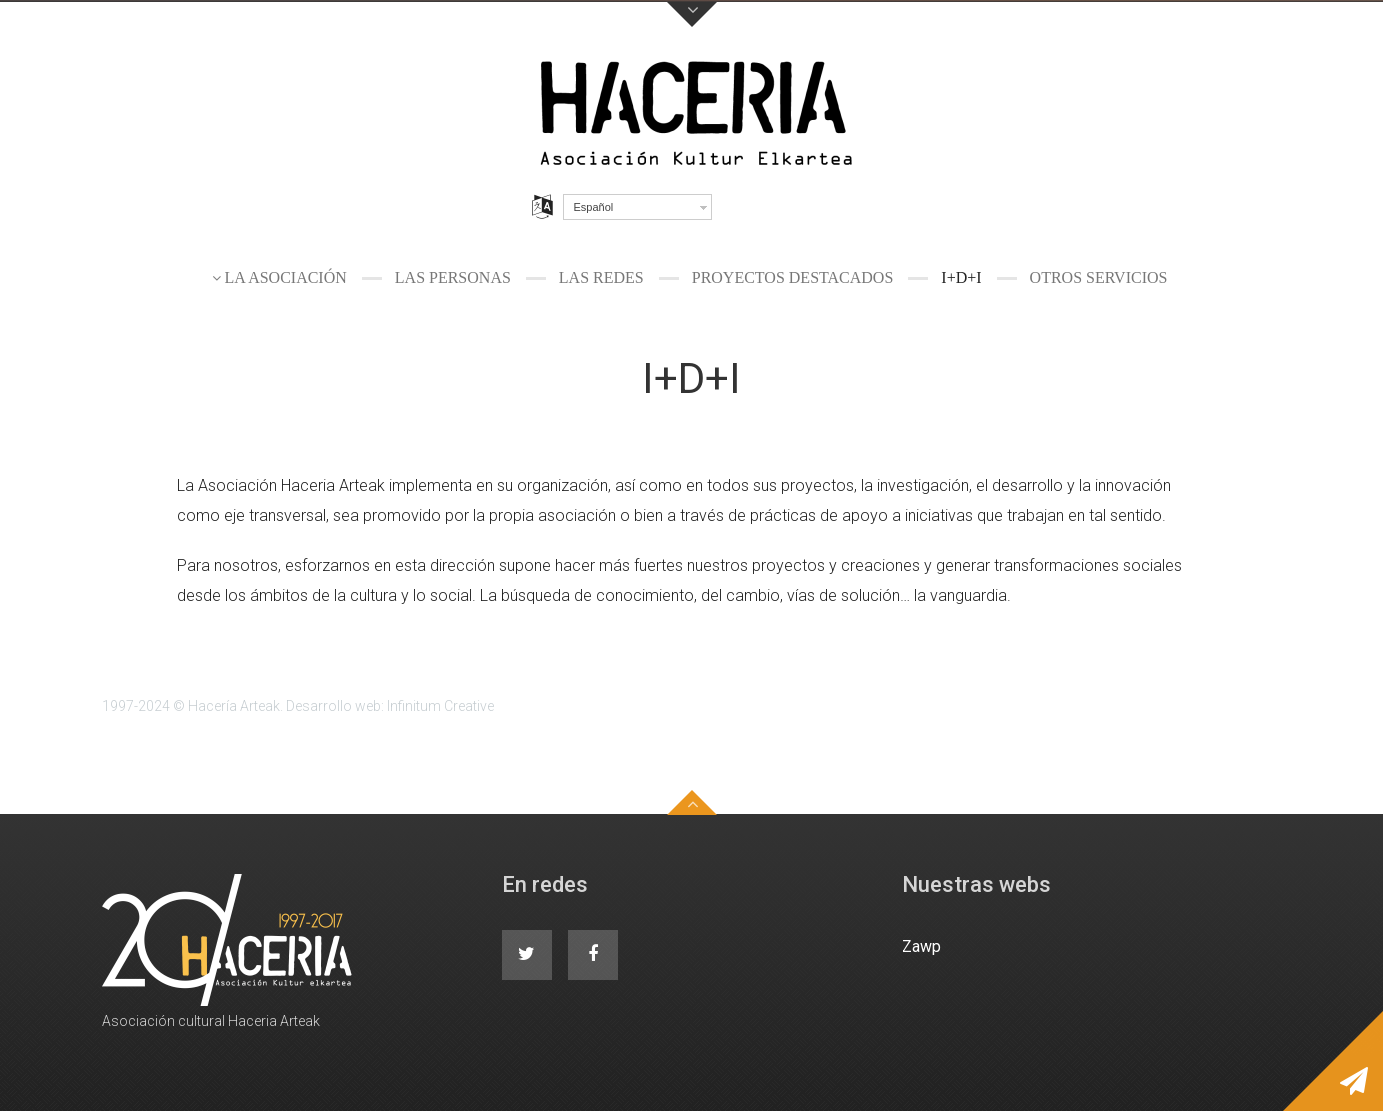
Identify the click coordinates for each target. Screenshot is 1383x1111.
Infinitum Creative (440, 706)
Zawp (921, 946)
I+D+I (961, 277)
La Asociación (286, 277)
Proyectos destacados (793, 277)
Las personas (453, 277)
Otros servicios (1099, 277)
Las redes (601, 277)
